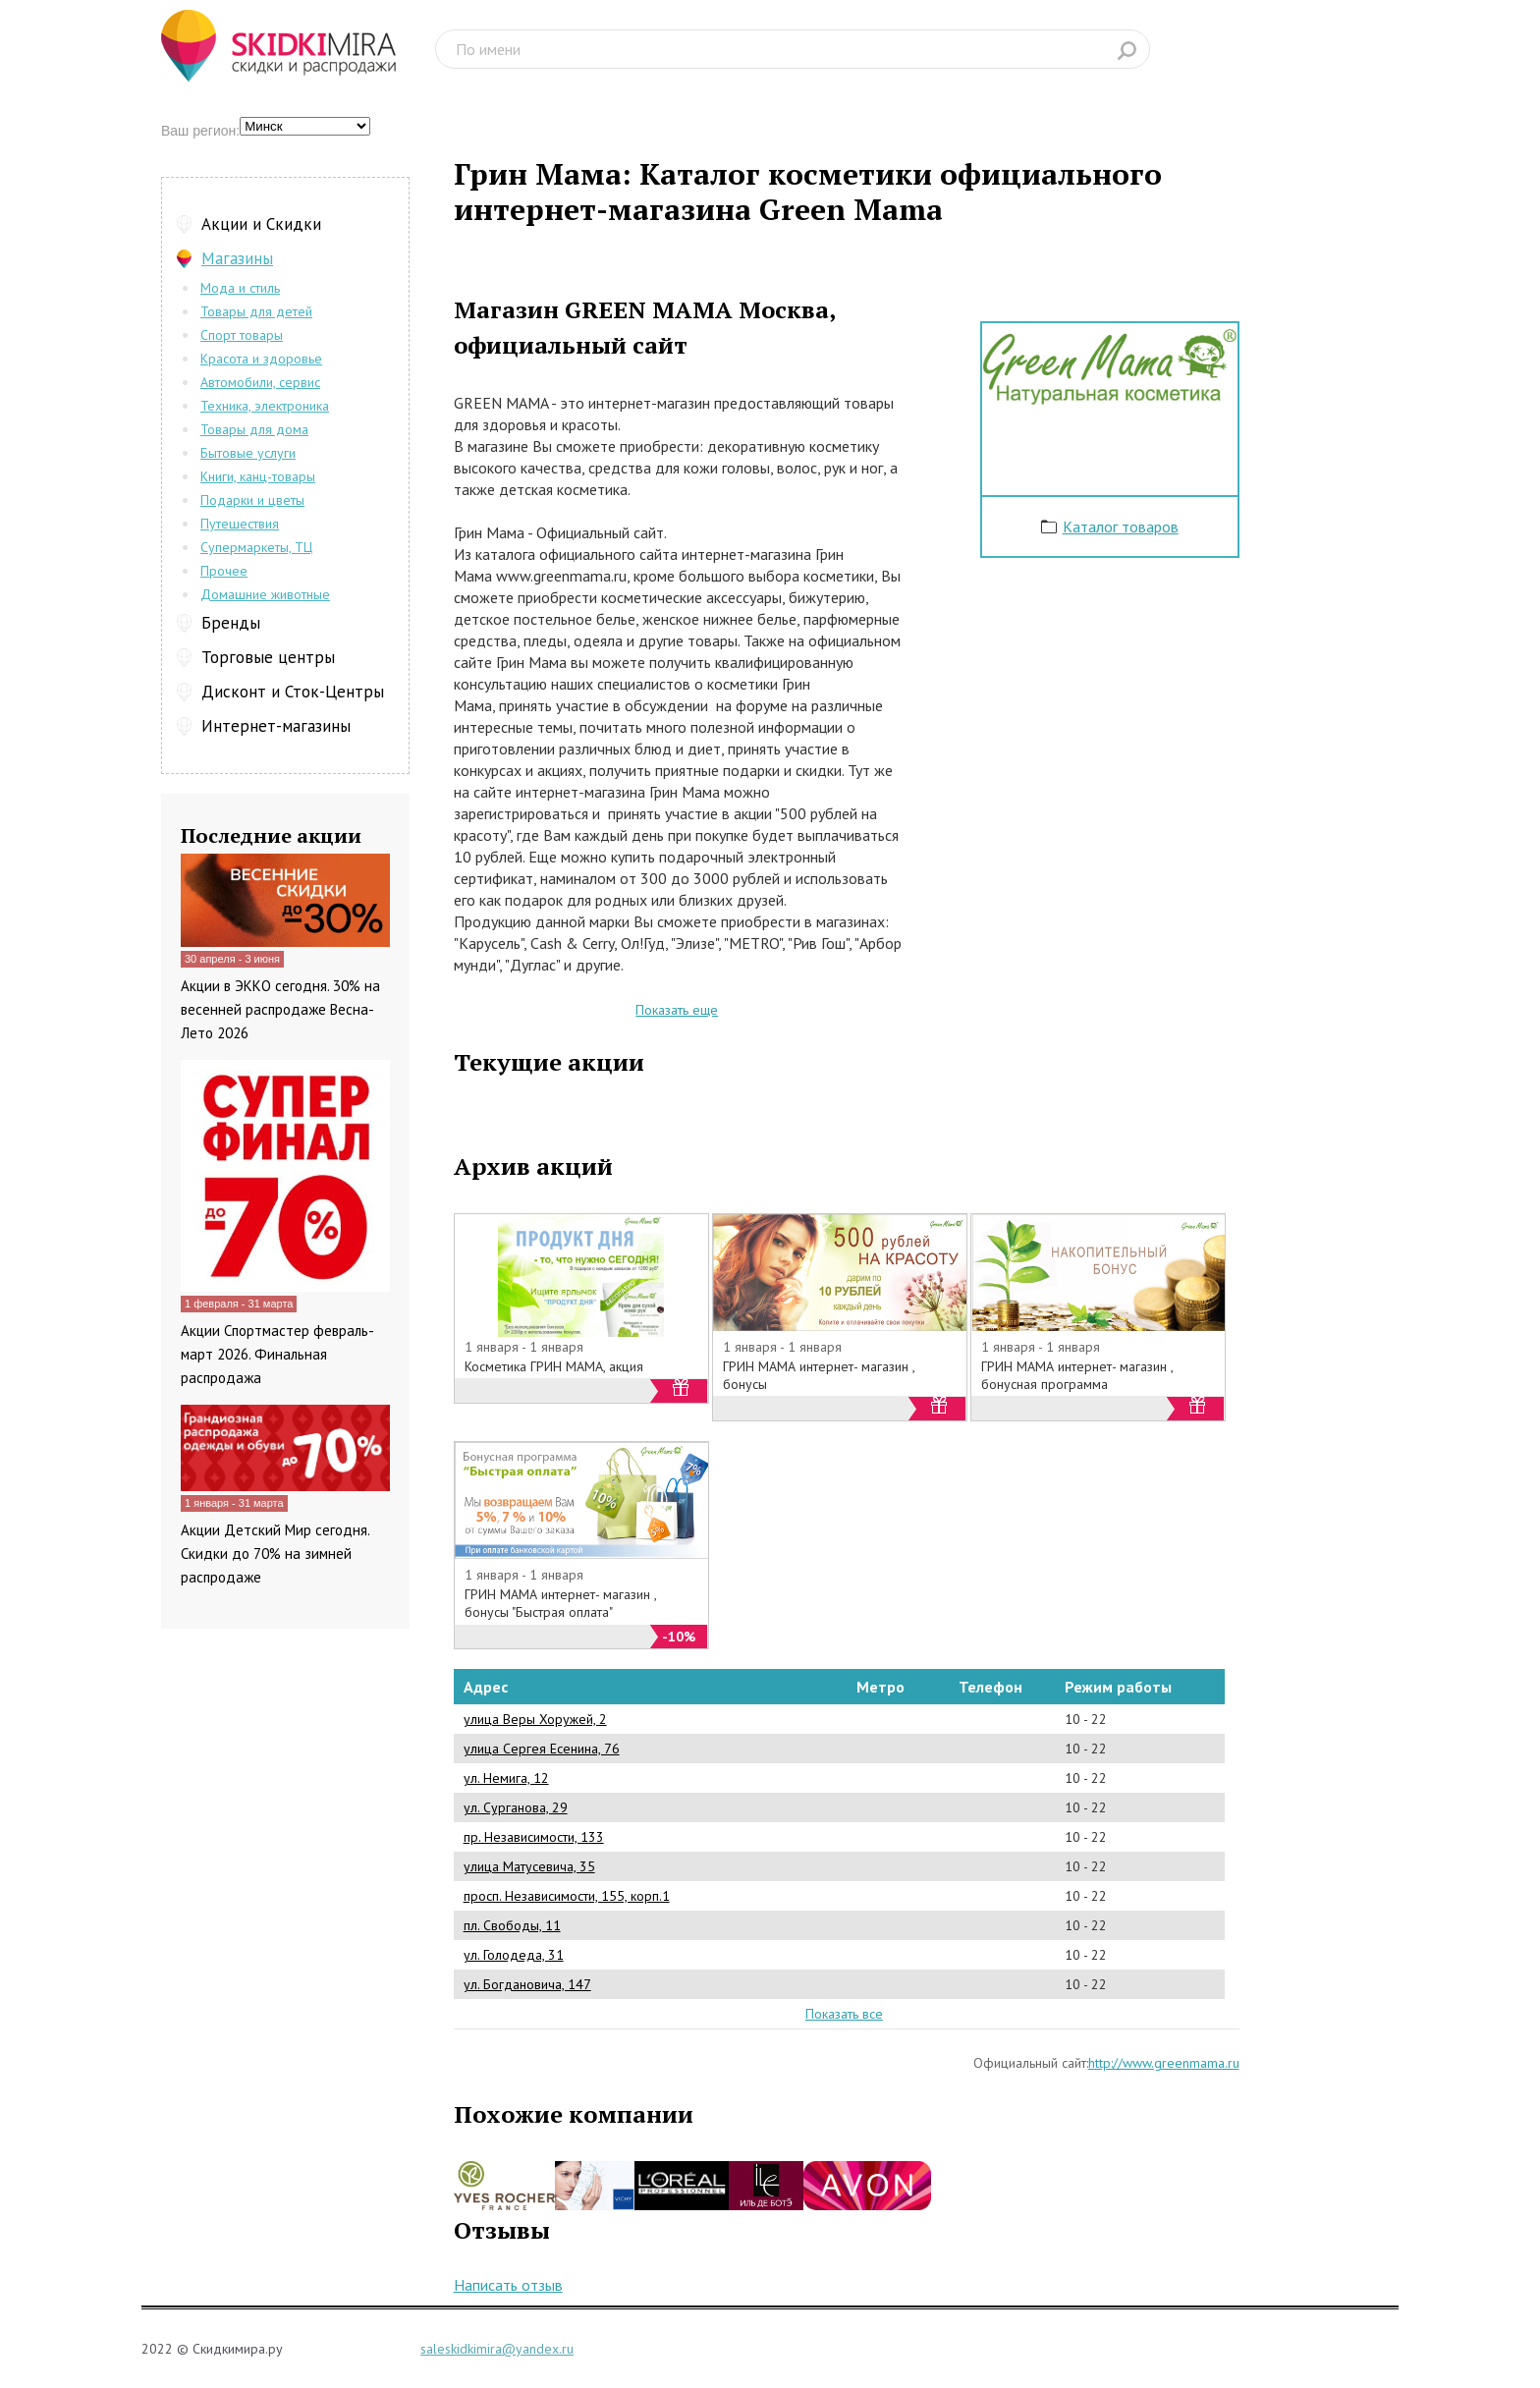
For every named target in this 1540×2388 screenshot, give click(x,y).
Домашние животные (265, 594)
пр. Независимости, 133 (534, 1837)
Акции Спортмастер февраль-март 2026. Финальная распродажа (277, 1354)
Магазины (237, 258)
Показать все (844, 2014)
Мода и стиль (240, 288)
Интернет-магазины (276, 726)
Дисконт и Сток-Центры (292, 691)
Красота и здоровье (261, 358)
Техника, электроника (264, 406)
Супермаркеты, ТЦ (256, 547)
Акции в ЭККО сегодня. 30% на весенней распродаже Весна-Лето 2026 (280, 1009)
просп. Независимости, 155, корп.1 (567, 1896)
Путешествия (239, 523)
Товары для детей (256, 311)
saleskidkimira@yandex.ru (497, 2349)
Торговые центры (268, 657)
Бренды (230, 623)
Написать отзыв (508, 2285)
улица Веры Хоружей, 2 (535, 1719)
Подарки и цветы (252, 500)
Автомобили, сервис (260, 382)
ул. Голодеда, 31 (514, 1955)
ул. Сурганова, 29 (516, 1807)
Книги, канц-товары (257, 476)
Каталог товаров (1121, 526)
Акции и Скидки (261, 224)
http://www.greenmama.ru (1163, 2063)
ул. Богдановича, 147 (527, 1984)
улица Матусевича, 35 (529, 1866)
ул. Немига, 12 (506, 1778)
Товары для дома (254, 429)
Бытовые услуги (248, 453)
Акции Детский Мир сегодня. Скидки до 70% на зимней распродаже (275, 1553)
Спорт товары (241, 335)
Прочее (224, 571)
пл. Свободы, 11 (512, 1925)
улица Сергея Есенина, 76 (542, 1748)
